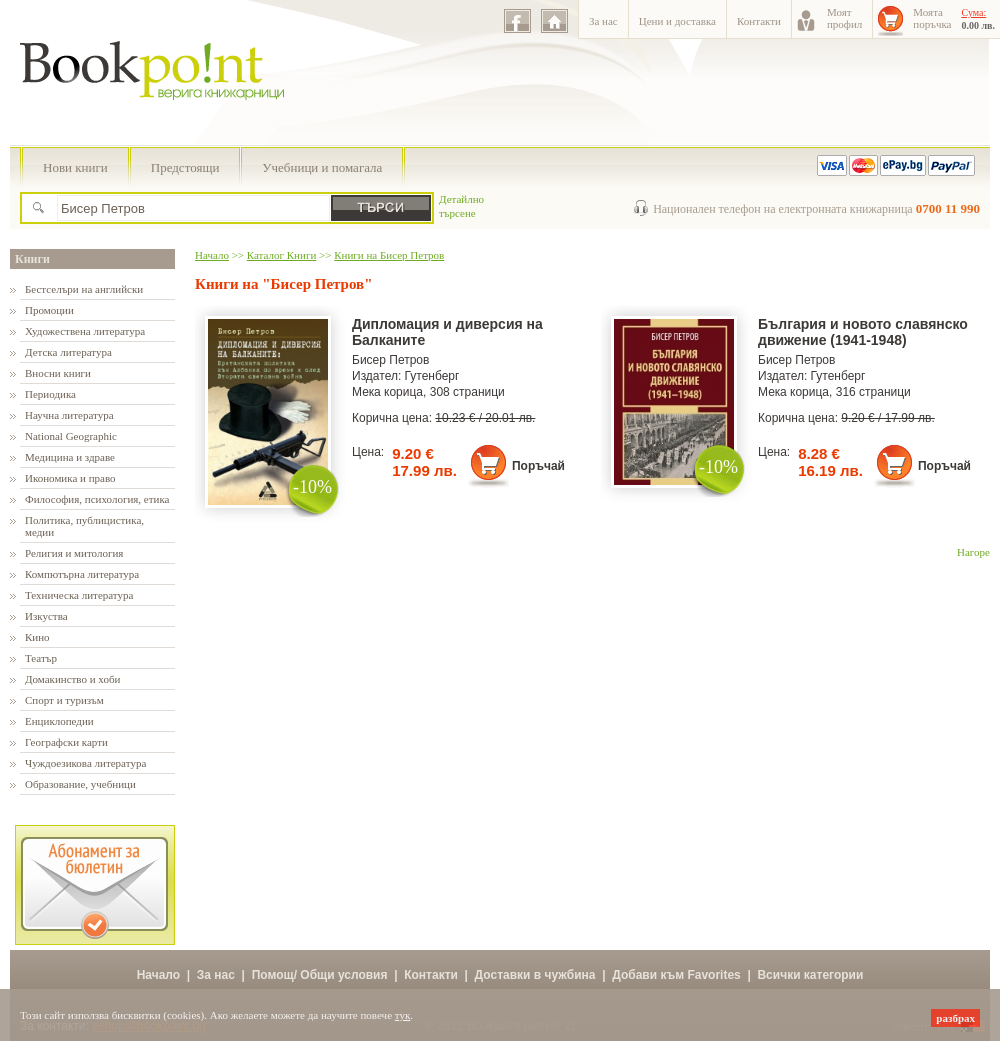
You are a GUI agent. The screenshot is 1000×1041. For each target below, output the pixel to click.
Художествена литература (85, 331)
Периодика (50, 394)
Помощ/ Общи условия (320, 975)
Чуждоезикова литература (85, 763)
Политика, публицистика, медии (84, 526)
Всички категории (810, 975)
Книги (32, 259)
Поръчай (538, 466)
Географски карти (66, 742)
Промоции (49, 310)
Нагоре (973, 552)
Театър (41, 658)
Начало (212, 255)
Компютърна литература (82, 574)
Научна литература (69, 415)
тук (403, 1015)
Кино (37, 637)
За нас (603, 21)
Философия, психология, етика (97, 499)
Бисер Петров (390, 360)
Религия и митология (74, 553)
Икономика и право (70, 478)
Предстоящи (185, 167)
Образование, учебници (80, 784)
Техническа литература (79, 595)
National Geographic (71, 436)
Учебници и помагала (322, 167)
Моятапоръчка (932, 18)
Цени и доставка (677, 21)
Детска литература (68, 352)
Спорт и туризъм (64, 700)
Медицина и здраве (70, 457)
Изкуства (46, 616)
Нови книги (75, 167)
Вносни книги (58, 373)
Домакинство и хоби (72, 679)
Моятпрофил (844, 18)
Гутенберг (432, 376)
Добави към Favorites (676, 975)
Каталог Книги (281, 255)
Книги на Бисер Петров (389, 255)
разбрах (955, 1018)
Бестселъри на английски (84, 289)
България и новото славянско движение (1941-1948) (863, 332)
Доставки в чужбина (535, 975)
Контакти (759, 21)
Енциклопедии (59, 721)
